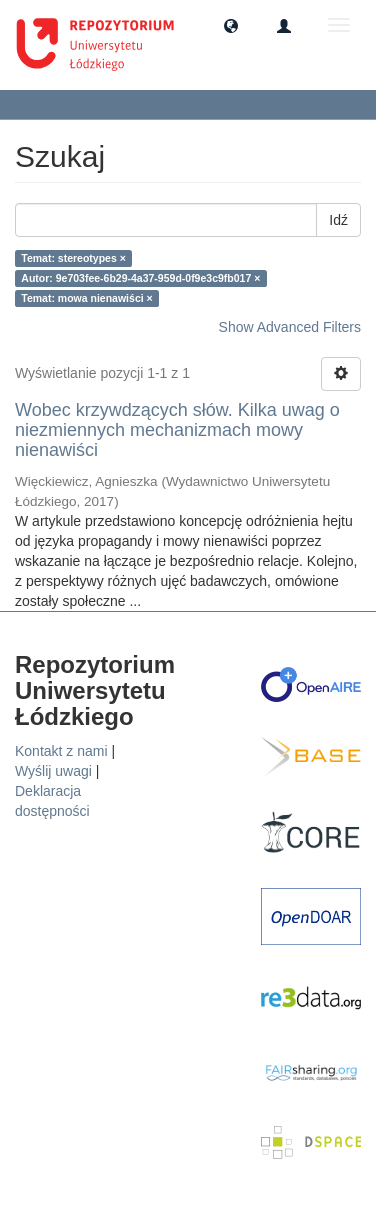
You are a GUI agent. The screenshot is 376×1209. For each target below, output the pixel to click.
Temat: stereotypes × (73, 258)
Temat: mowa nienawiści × (86, 298)
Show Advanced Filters (290, 327)
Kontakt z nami (61, 751)
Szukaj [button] (54, 104)
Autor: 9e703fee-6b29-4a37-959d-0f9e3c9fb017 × (140, 278)
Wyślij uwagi (53, 771)
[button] (231, 25)
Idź (338, 220)
